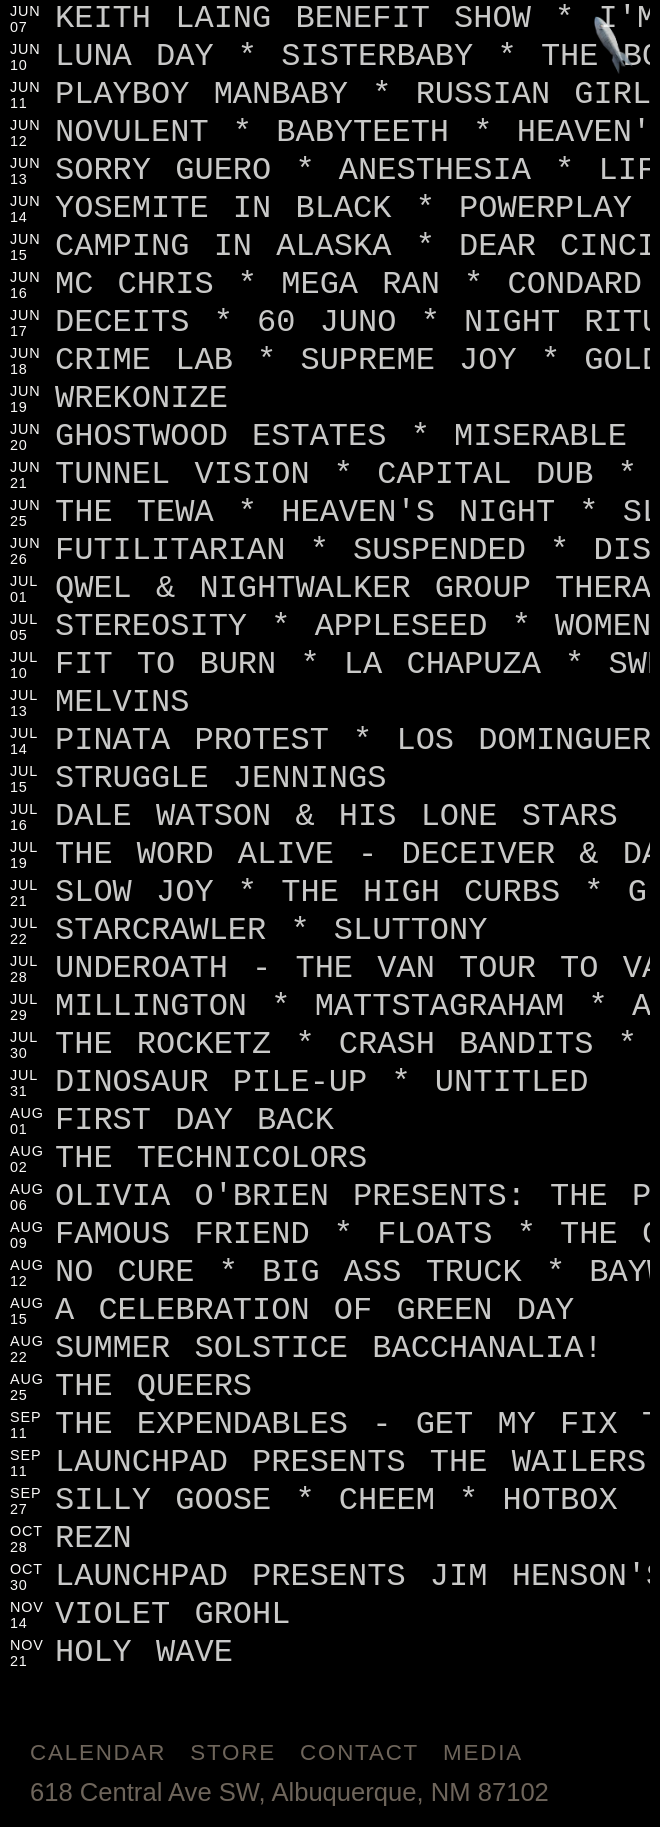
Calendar (98, 1752)
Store (233, 1752)
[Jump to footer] (613, 46)
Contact (359, 1752)
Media (483, 1752)
